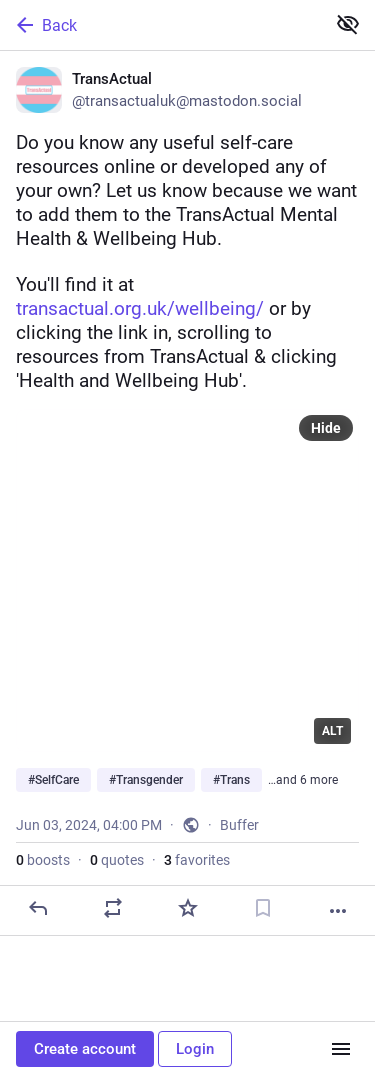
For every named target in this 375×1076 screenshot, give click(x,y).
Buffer (239, 825)
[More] (338, 911)
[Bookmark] (263, 908)
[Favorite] (188, 908)
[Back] (160, 25)
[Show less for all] (348, 24)
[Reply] (38, 908)
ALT (332, 731)
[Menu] (341, 1049)
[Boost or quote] (113, 908)
